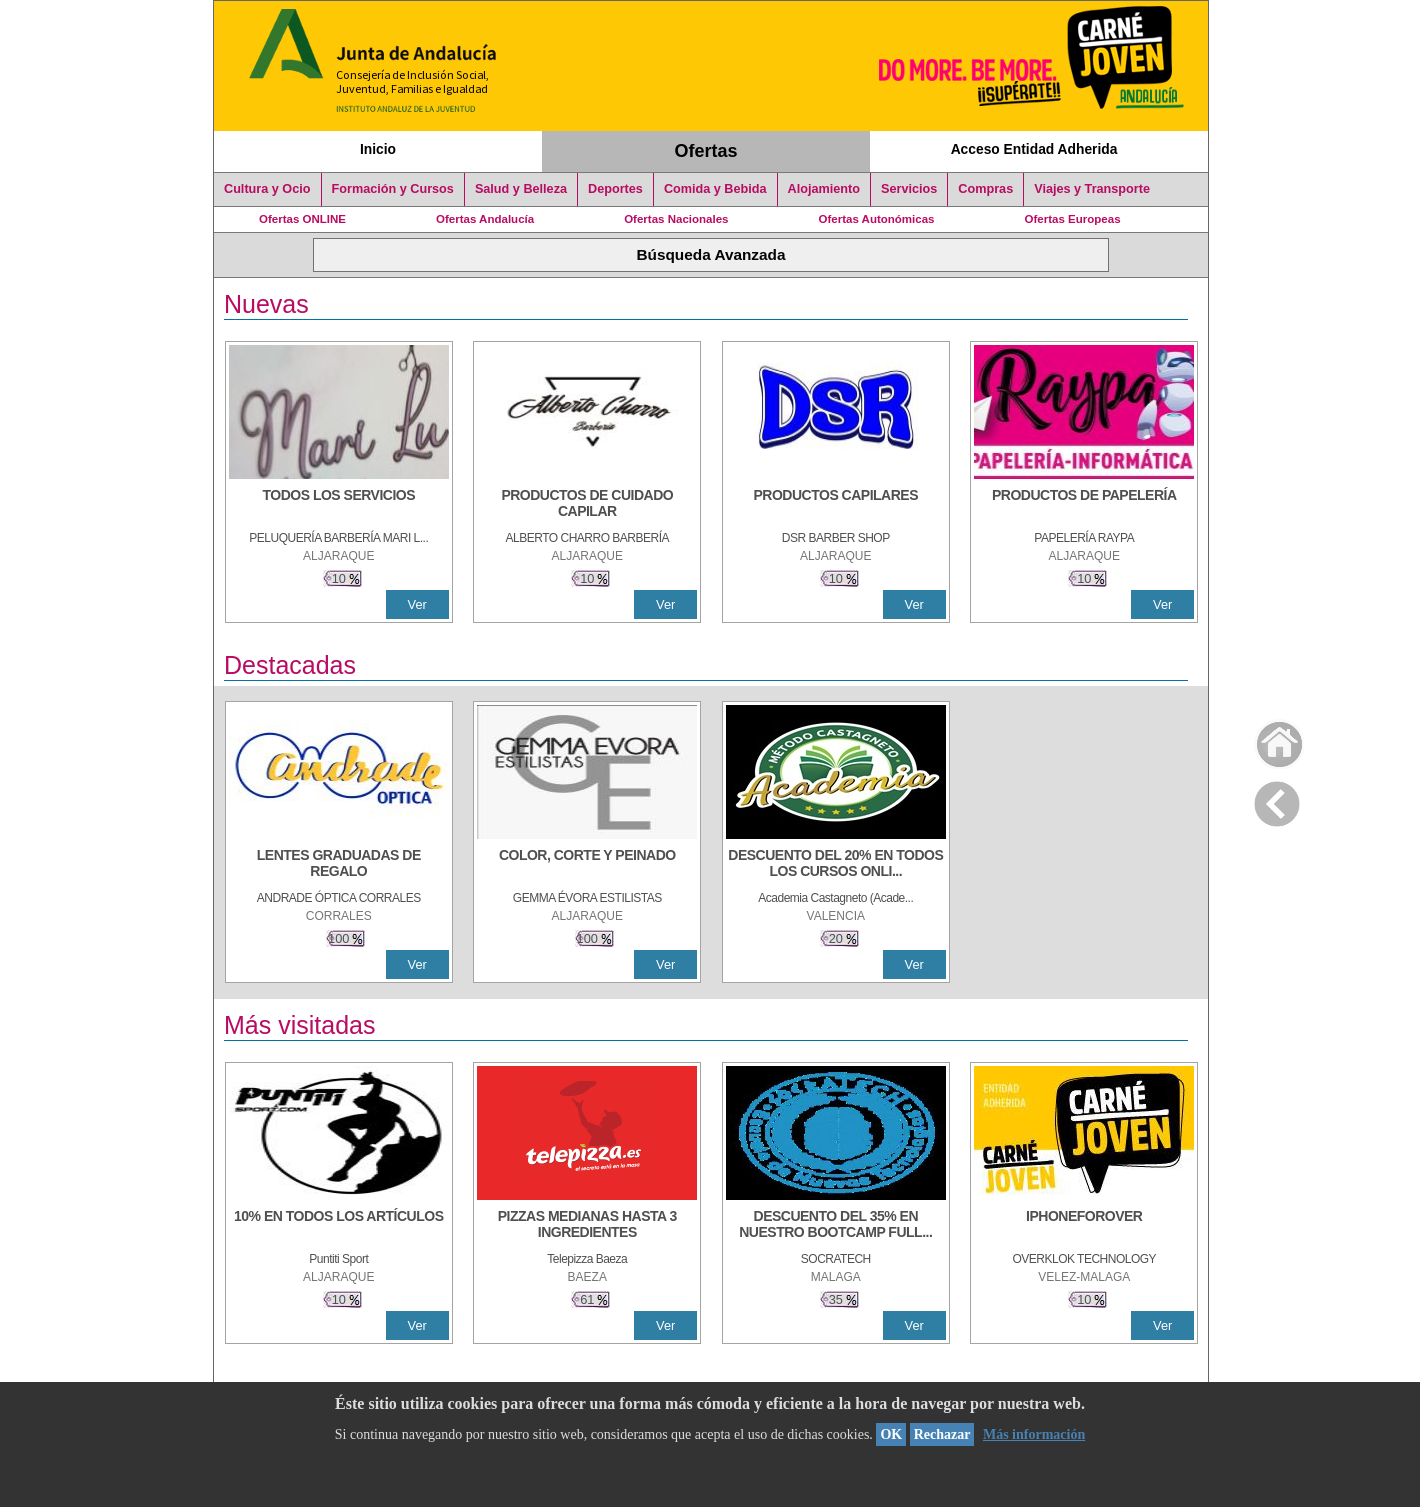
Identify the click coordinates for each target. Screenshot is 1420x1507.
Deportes (615, 189)
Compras (985, 189)
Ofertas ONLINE (302, 219)
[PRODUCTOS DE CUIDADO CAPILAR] (587, 505)
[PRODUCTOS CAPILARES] (836, 505)
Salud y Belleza (521, 189)
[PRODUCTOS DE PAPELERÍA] (1084, 505)
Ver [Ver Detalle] (417, 604)
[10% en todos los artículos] (339, 1226)
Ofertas (706, 151)
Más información (1034, 1434)
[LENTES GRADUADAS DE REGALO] (339, 865)
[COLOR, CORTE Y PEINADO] (587, 865)
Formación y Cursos (393, 189)
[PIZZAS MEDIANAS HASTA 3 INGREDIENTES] (587, 1226)
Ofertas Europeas (1073, 219)
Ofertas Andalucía (485, 219)
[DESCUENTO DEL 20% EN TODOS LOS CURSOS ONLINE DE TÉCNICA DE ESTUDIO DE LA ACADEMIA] (836, 865)
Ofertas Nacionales (676, 219)
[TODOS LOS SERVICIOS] (339, 505)
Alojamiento (824, 189)
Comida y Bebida (715, 189)
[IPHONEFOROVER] (1084, 1226)
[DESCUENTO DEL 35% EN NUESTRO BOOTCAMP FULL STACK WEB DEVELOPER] (836, 1226)
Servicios (909, 189)
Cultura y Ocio (267, 189)
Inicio (378, 149)
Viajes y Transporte (1092, 189)
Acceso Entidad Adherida (1034, 149)
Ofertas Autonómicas (876, 219)
